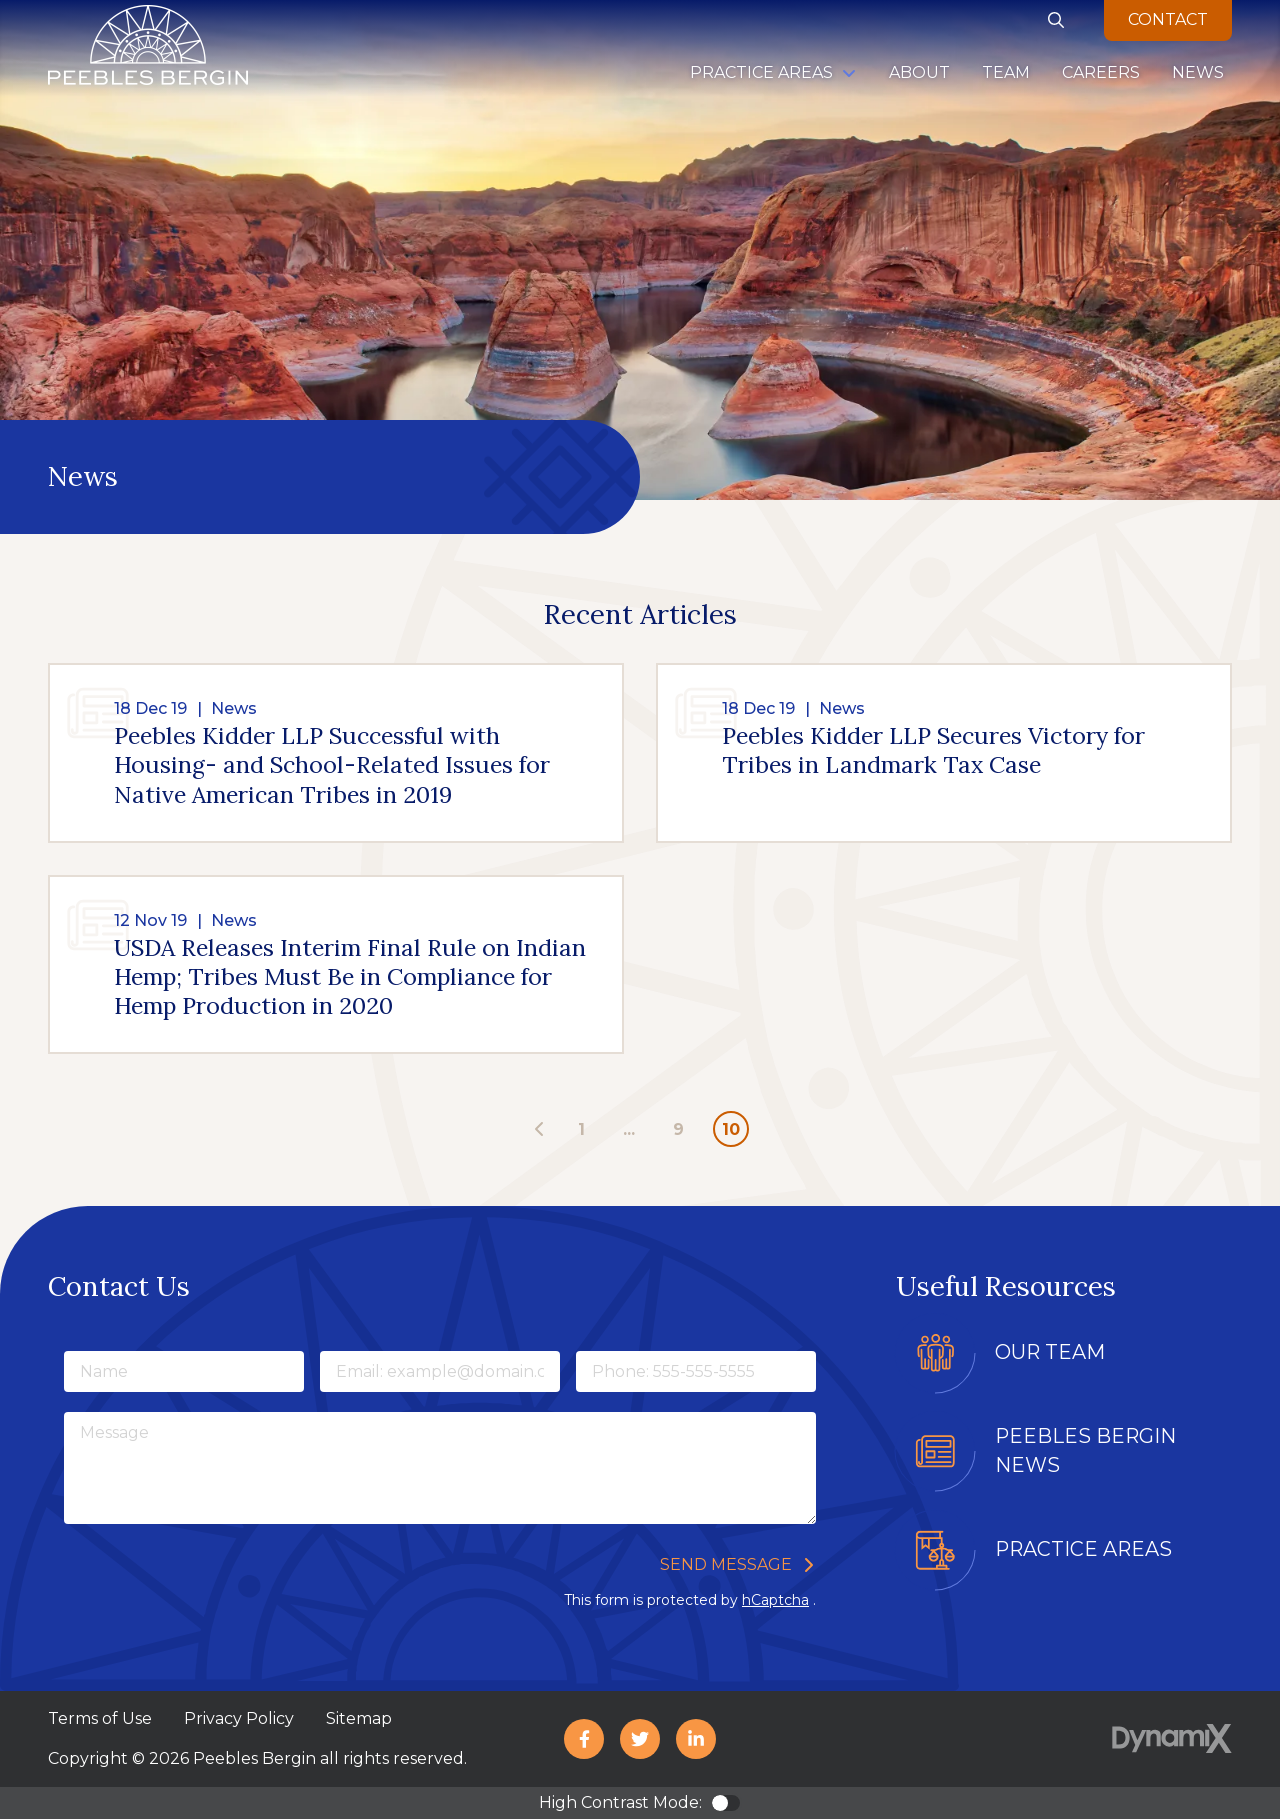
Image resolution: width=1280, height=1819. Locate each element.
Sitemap (359, 1718)
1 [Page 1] (581, 1129)
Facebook (584, 1739)
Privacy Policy (239, 1718)
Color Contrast (726, 1803)
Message (63, 1409)
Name (63, 1348)
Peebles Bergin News (1085, 1451)
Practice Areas (1083, 1549)
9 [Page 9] (678, 1129)
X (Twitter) (640, 1739)
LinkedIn (696, 1739)
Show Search (1056, 20)
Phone (575, 1348)
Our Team (1050, 1352)
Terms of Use (100, 1718)
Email (319, 1348)
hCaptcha (775, 1600)
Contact (1168, 19)
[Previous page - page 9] (540, 1129)
